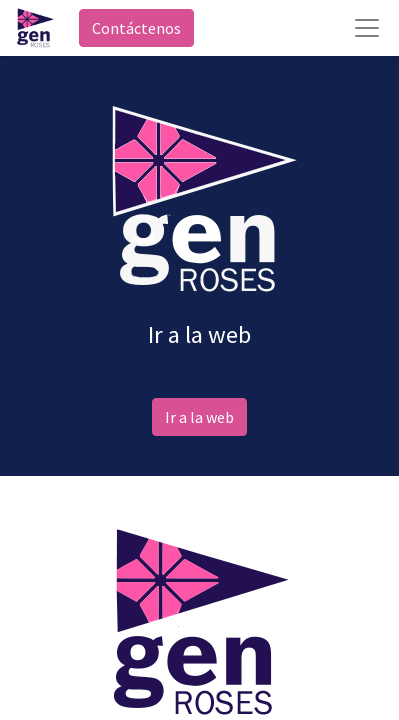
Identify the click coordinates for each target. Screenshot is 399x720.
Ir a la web (199, 417)
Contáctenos (136, 28)
